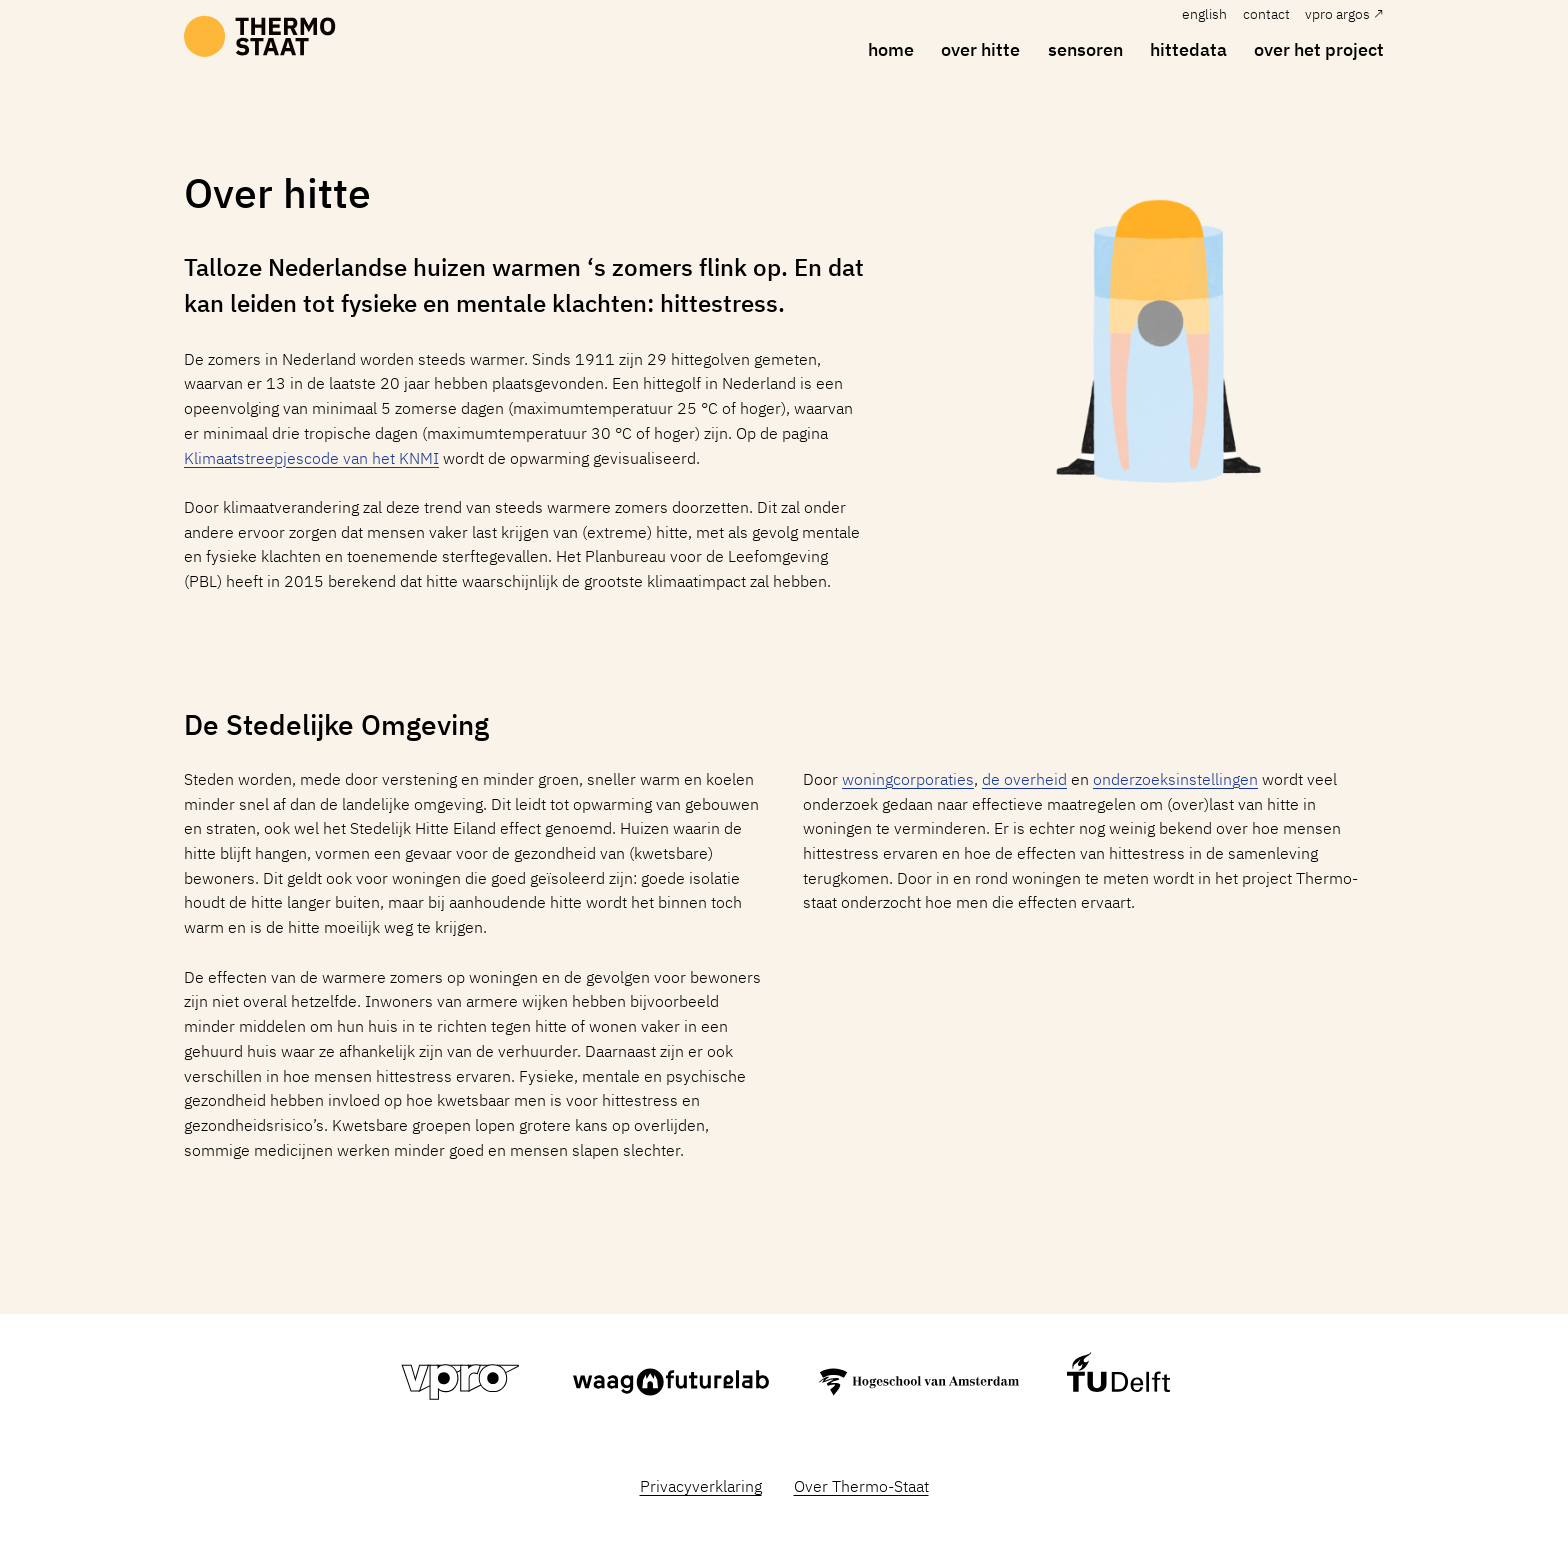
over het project (1319, 49)
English (1204, 14)
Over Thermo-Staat (861, 1486)
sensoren (1085, 49)
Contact (1266, 14)
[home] (260, 38)
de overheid (1024, 779)
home (891, 49)
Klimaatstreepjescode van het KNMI (311, 458)
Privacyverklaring (701, 1486)
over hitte (980, 49)
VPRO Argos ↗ (1344, 14)
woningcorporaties (908, 779)
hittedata (1188, 49)
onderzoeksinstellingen (1175, 779)
